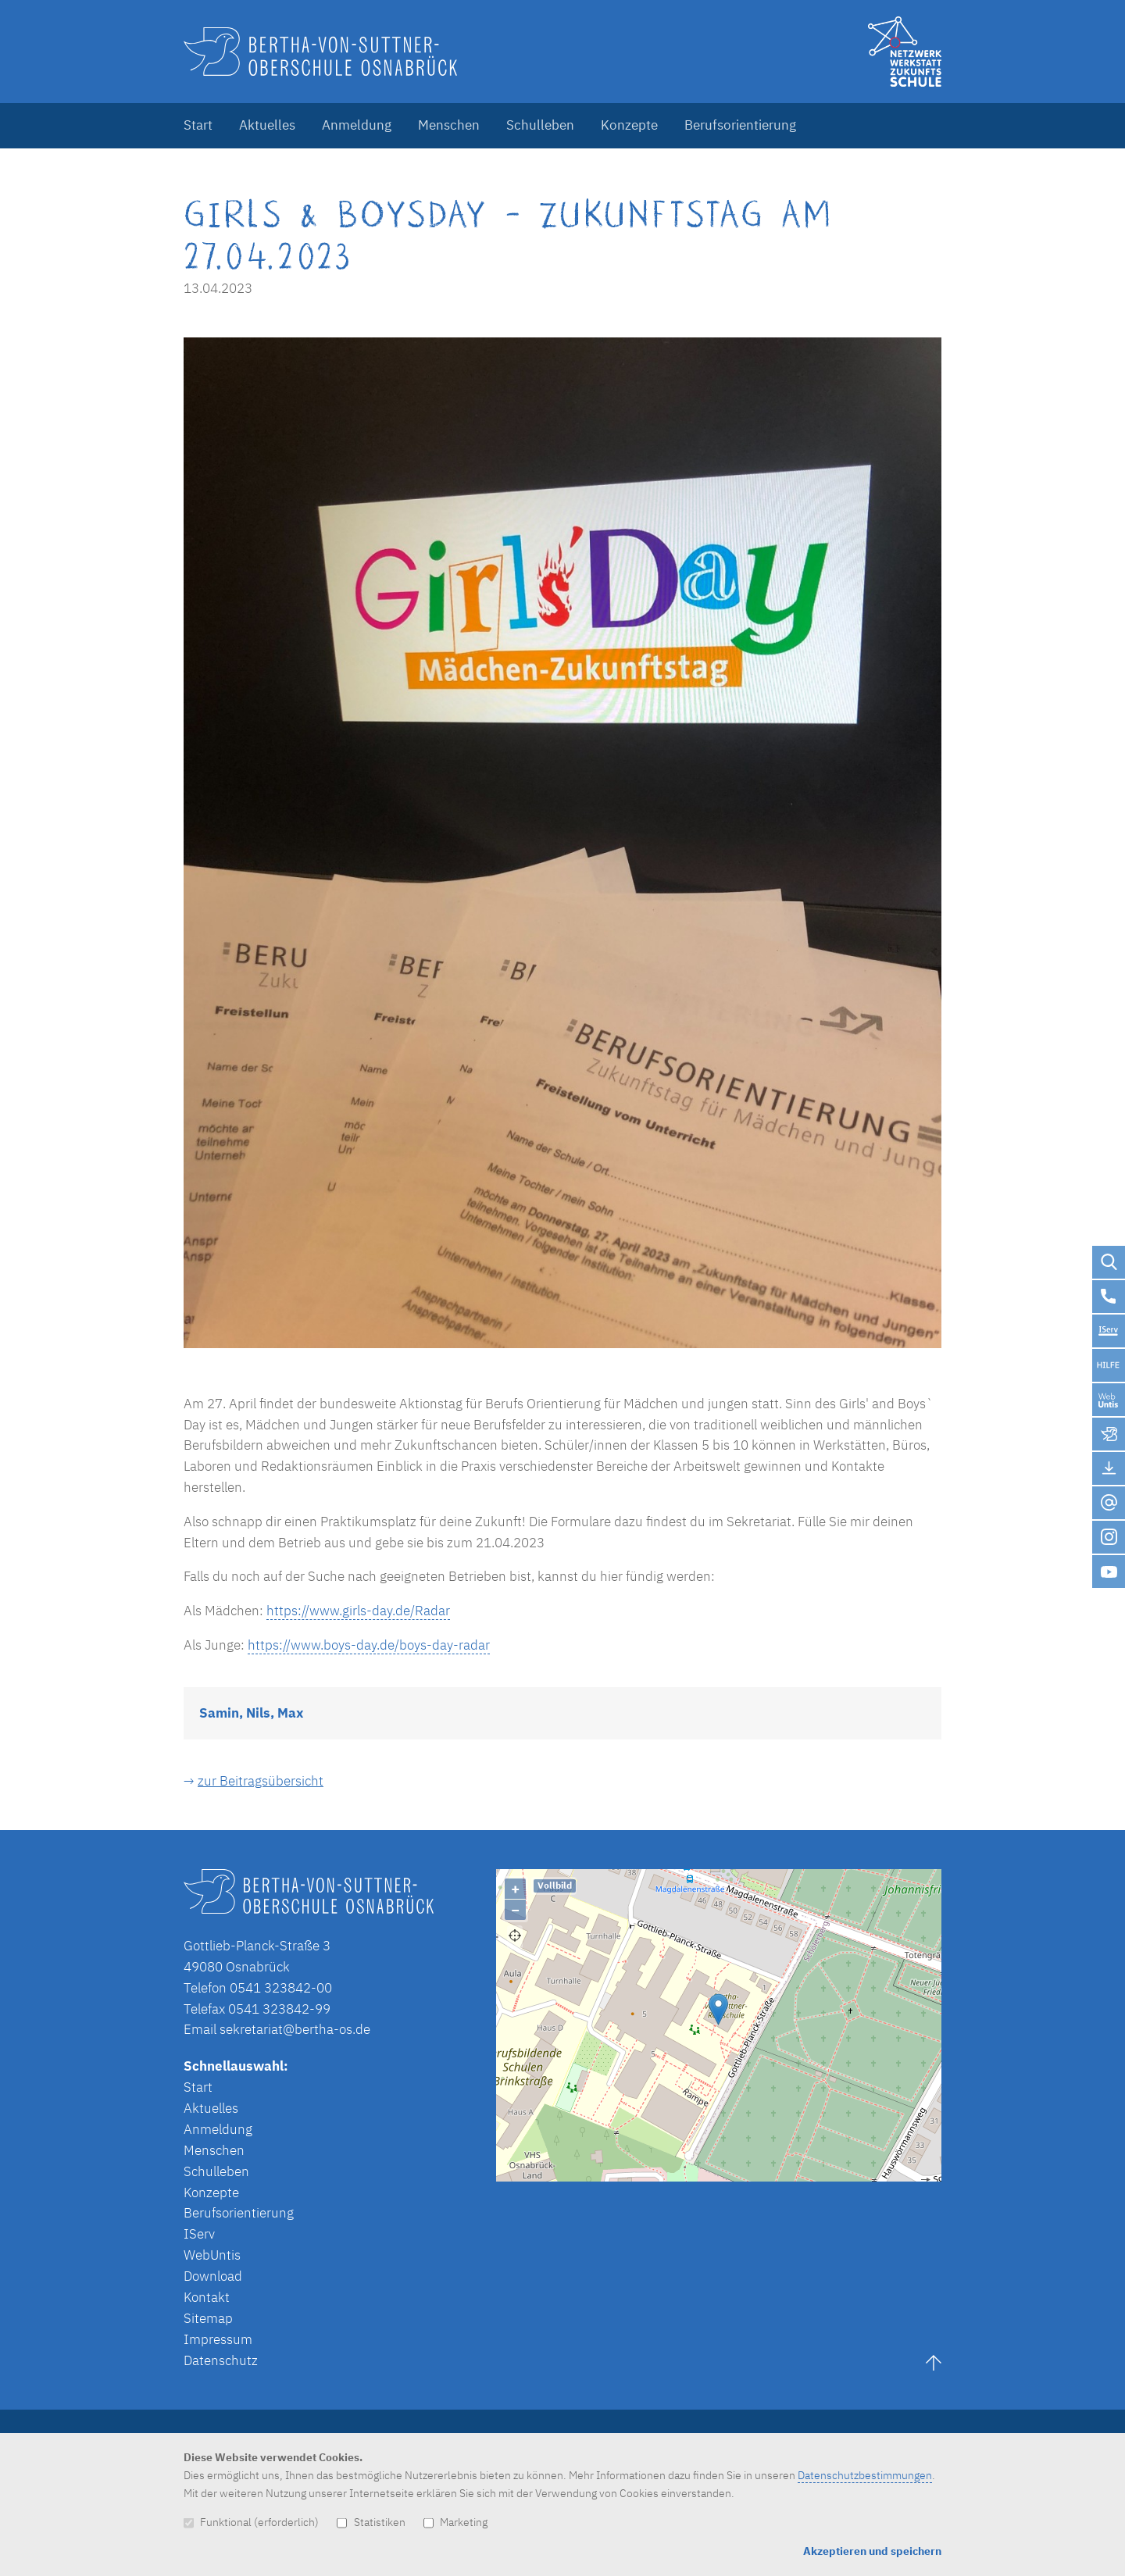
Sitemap (208, 2318)
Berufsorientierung (740, 125)
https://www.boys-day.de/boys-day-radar (369, 1645)
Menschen (449, 125)
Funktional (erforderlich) (251, 2521)
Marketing (455, 2521)
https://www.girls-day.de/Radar (358, 1610)
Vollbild (555, 1885)
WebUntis (212, 2255)
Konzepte (629, 125)
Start (198, 125)
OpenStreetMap (791, 2174)
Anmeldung (356, 125)
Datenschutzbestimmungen (865, 2474)
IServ (199, 2233)
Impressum (218, 2339)
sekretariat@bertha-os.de (295, 2029)
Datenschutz (221, 2360)
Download (213, 2276)
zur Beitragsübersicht (260, 1780)
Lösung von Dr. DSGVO (899, 2174)
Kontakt (207, 2297)
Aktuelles (267, 125)
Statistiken (371, 2521)
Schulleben (540, 125)
